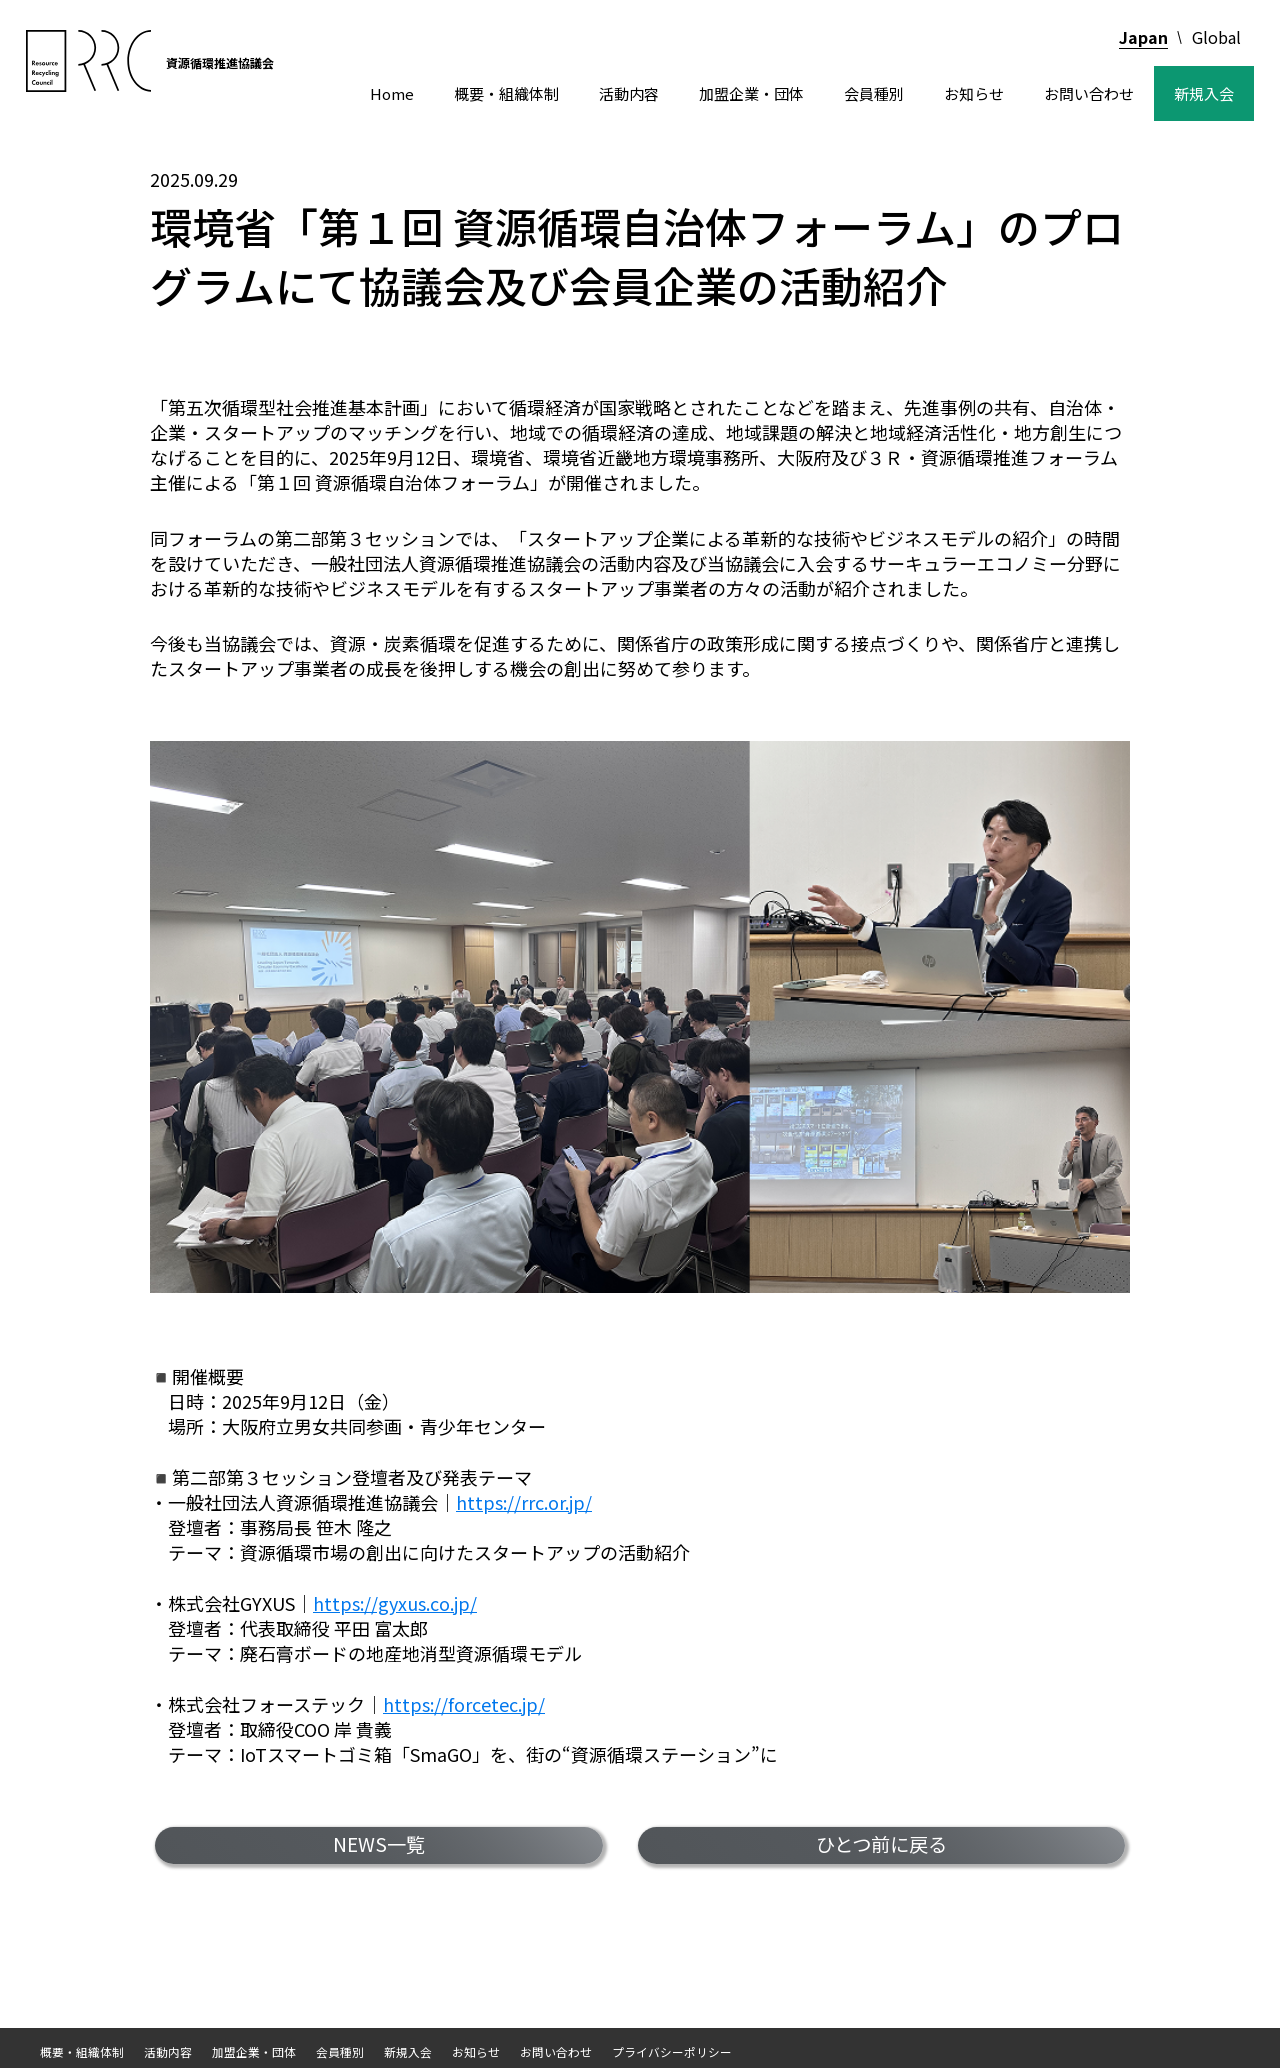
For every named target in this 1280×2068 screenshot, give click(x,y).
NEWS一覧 (379, 1844)
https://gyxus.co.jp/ (395, 1603)
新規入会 (1204, 93)
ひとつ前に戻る (881, 1844)
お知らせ (974, 93)
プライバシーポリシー (672, 2051)
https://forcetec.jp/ (464, 1704)
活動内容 (629, 93)
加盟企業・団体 (751, 93)
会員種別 (874, 93)
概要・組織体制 (506, 93)
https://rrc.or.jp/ (524, 1502)
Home (392, 93)
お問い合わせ (1089, 93)
